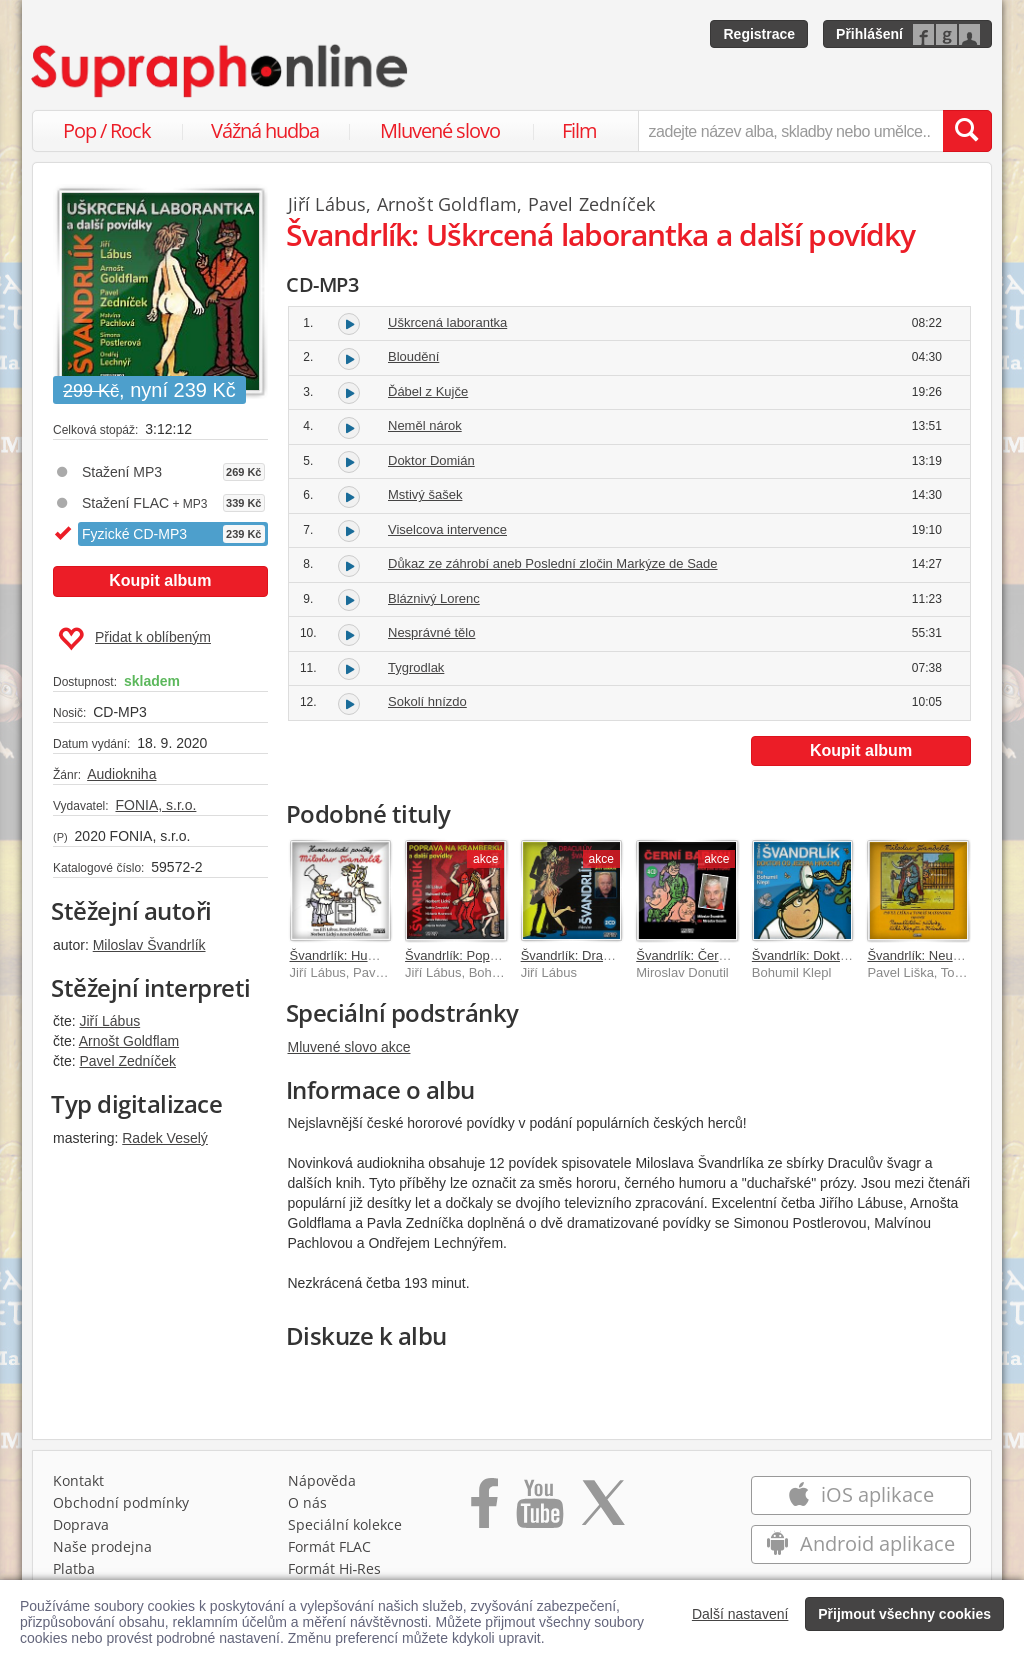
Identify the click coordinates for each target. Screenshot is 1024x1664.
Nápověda (322, 1480)
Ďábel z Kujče (428, 391)
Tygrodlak (416, 667)
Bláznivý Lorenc (434, 598)
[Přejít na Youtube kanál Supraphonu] (539, 1510)
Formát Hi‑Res (335, 1568)
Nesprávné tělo (431, 632)
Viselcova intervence (447, 529)
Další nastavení (740, 1614)
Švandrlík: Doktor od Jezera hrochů (854, 955)
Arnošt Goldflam (129, 1041)
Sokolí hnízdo (427, 701)
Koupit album (160, 580)
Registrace (759, 34)
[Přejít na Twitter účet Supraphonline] (603, 1510)
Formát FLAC (329, 1546)
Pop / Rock (107, 130)
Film (579, 130)
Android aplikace (860, 1543)
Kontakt (78, 1480)
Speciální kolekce (345, 1524)
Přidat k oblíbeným (134, 639)
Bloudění (413, 356)
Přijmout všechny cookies (904, 1614)
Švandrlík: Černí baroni (702, 955)
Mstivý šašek (425, 494)
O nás (307, 1502)
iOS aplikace (860, 1494)
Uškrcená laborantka (447, 322)
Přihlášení (869, 34)
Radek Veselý (165, 1138)
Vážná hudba (265, 130)
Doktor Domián (431, 460)
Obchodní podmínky (121, 1502)
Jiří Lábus (109, 1021)
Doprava (81, 1524)
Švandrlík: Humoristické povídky (382, 955)
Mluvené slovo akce (349, 1047)
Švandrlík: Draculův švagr (595, 955)
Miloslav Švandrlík (149, 945)
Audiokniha (121, 774)
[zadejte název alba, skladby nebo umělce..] (790, 131)
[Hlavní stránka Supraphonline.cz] (221, 71)
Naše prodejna (102, 1546)
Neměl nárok (425, 425)
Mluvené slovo (440, 130)
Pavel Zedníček (127, 1061)
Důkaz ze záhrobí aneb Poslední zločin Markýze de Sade (553, 563)
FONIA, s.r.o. (155, 805)
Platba (74, 1568)
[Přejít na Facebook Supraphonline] (484, 1510)
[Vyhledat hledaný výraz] (967, 131)
